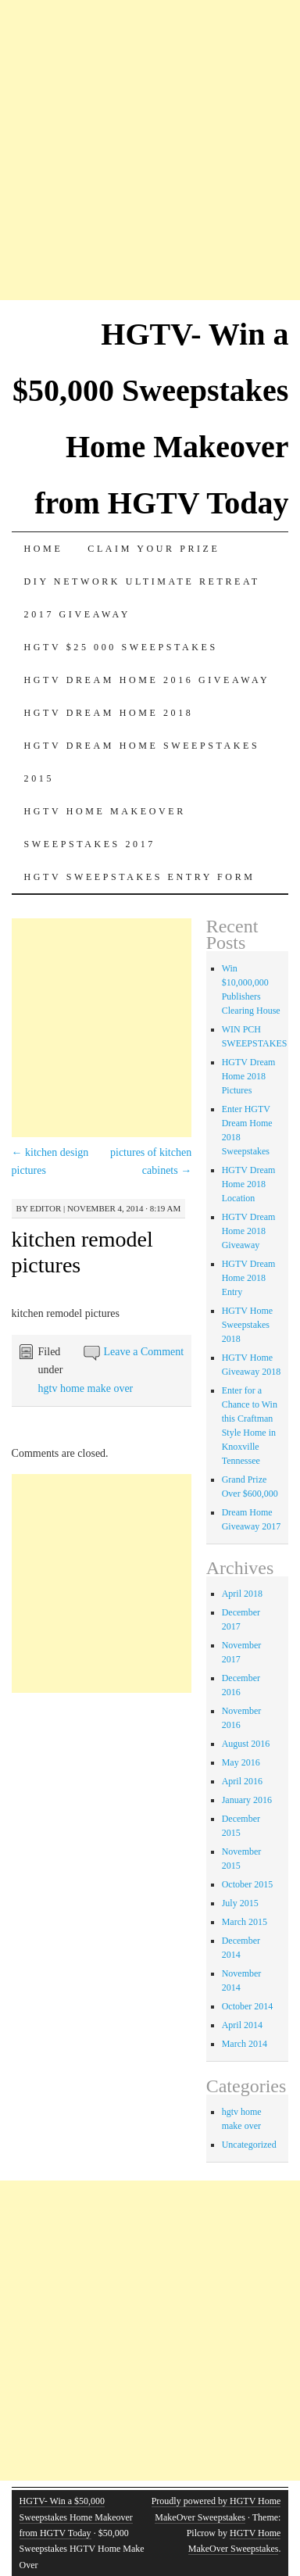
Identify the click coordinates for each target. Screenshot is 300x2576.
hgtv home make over (86, 1388)
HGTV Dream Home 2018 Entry (249, 1277)
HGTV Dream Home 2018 (109, 712)
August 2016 (246, 1743)
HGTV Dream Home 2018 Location (249, 1184)
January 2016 (247, 1799)
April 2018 (242, 1593)
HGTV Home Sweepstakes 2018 (247, 1324)
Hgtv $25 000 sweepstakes (121, 647)
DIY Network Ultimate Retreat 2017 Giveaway (142, 598)
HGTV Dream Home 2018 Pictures (249, 1076)
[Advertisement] (150, 150)
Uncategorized (249, 2144)
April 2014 (242, 2025)
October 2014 (247, 2006)
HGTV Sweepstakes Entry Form (139, 876)
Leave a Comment (144, 1352)
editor (45, 1208)
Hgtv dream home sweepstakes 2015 (142, 762)
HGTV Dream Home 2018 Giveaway (249, 1230)
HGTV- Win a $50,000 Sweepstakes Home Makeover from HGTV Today (76, 2517)
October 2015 (247, 1884)
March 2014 (244, 2043)
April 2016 (242, 1781)
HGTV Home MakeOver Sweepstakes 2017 (105, 828)
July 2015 (240, 1903)
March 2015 (244, 1921)
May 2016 (241, 1762)
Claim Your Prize (154, 548)
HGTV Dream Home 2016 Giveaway (147, 679)
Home (43, 548)
